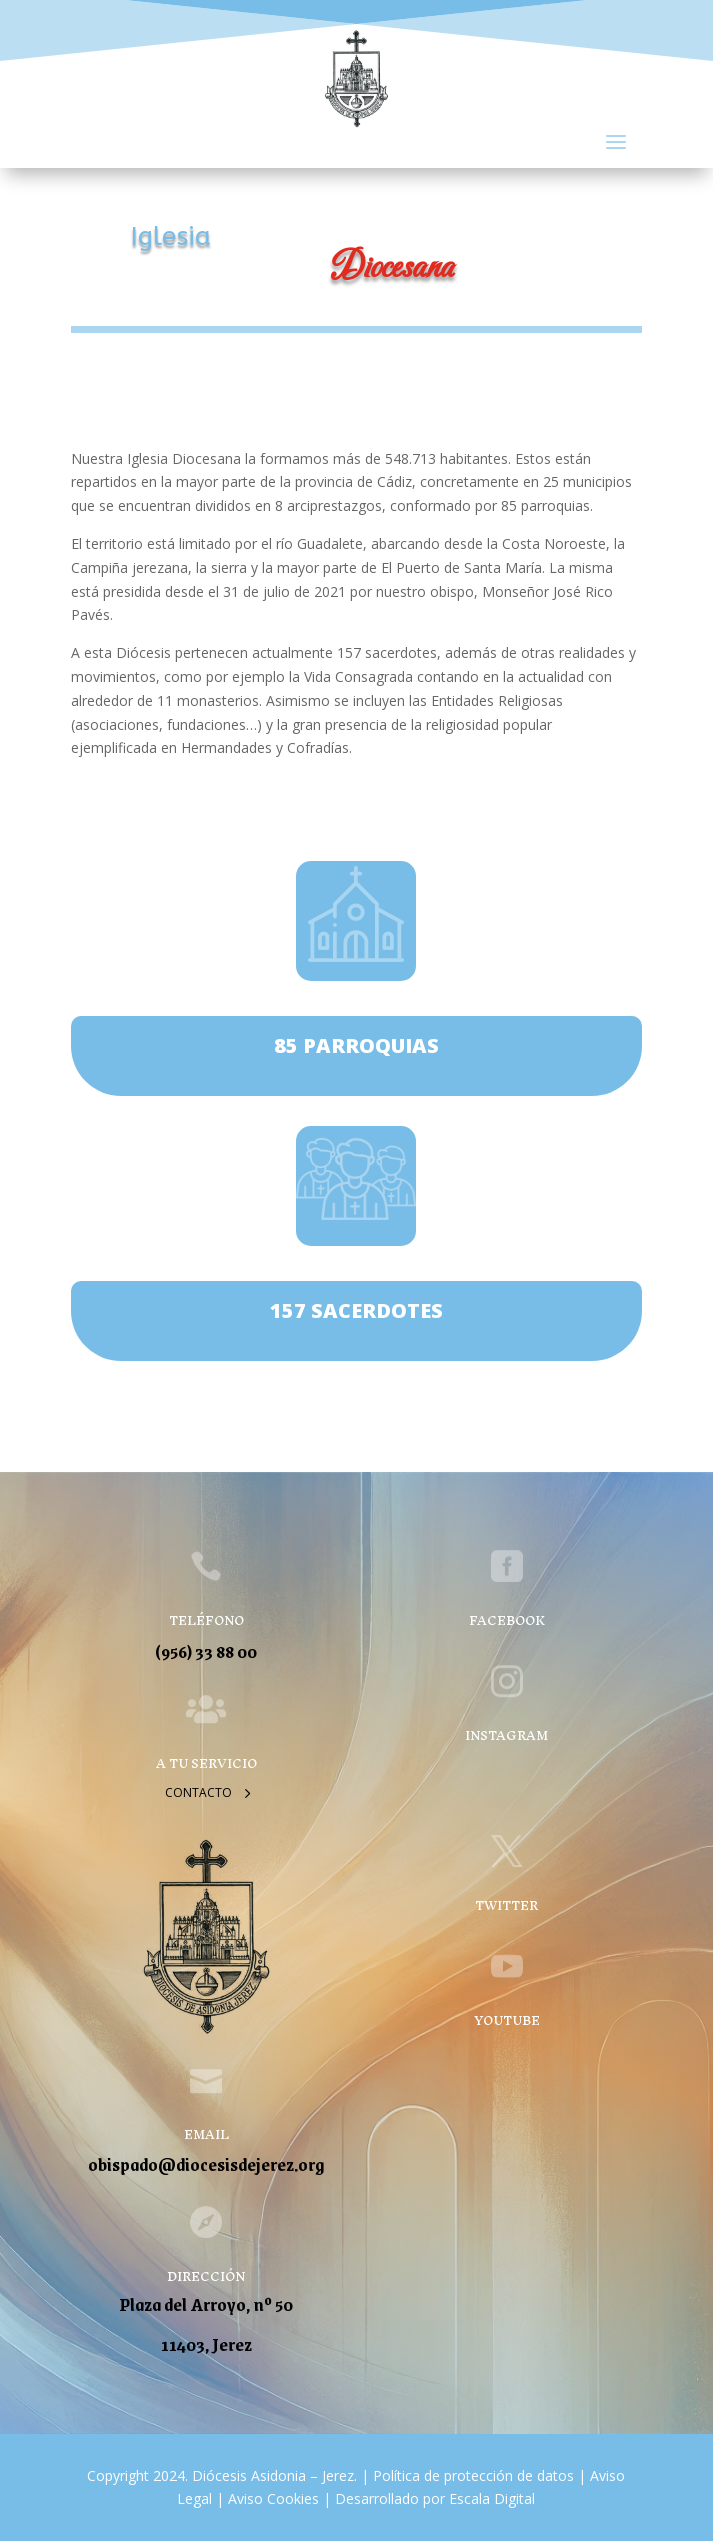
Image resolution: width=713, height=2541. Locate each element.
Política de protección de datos (473, 2475)
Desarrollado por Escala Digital (435, 2498)
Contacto (198, 1792)
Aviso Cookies (271, 2498)
